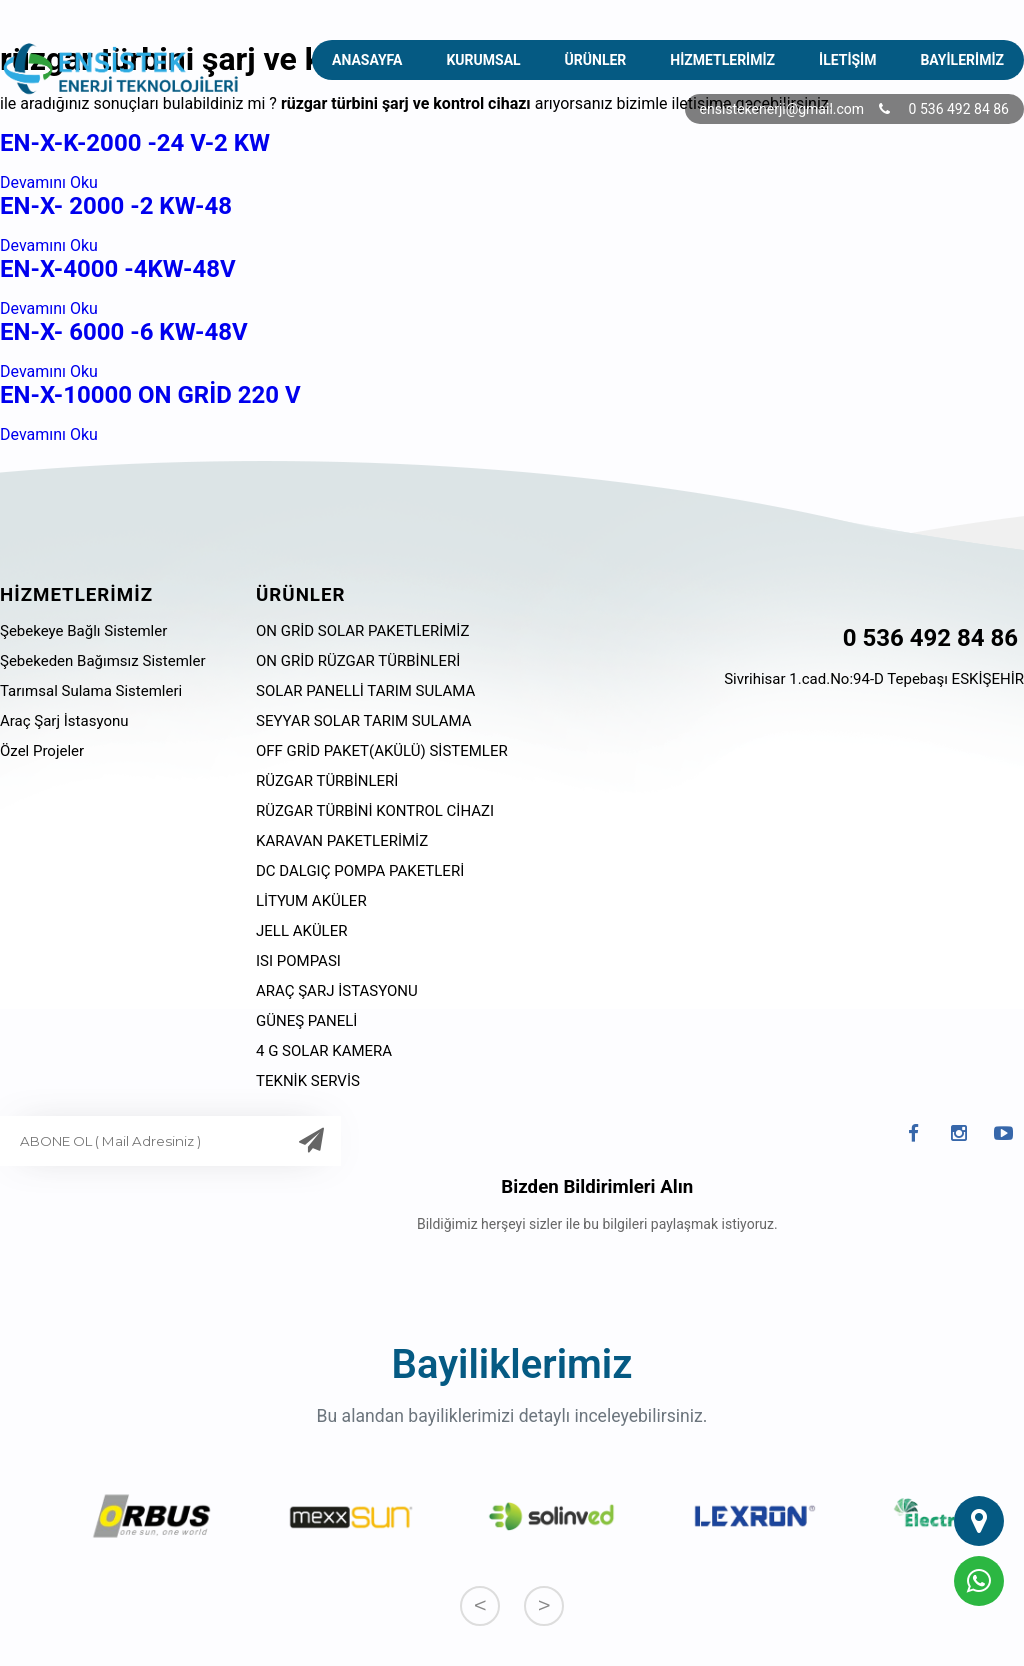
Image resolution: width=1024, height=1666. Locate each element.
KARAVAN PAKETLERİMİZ (342, 841)
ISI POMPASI (298, 961)
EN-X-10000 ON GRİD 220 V (150, 395)
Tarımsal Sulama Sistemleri (91, 691)
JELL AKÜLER (301, 931)
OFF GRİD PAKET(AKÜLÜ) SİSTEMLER (382, 751)
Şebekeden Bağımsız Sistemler (102, 661)
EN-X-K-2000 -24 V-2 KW (135, 143)
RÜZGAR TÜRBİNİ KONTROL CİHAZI (375, 811)
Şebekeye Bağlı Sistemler (83, 631)
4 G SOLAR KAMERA (324, 1051)
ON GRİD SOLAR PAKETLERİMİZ (362, 631)
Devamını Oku (49, 182)
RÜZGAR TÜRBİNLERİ (327, 781)
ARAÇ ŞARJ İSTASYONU (337, 991)
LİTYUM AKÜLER (311, 901)
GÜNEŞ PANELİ (306, 1021)
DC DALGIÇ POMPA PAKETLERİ (360, 871)
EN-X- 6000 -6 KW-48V (124, 332)
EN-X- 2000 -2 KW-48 (116, 206)
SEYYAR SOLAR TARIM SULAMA (364, 721)
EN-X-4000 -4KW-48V (118, 269)
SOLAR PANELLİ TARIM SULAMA (365, 691)
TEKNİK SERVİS (308, 1081)
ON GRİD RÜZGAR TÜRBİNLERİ (358, 661)
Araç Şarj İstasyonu (64, 721)
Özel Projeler (42, 751)
